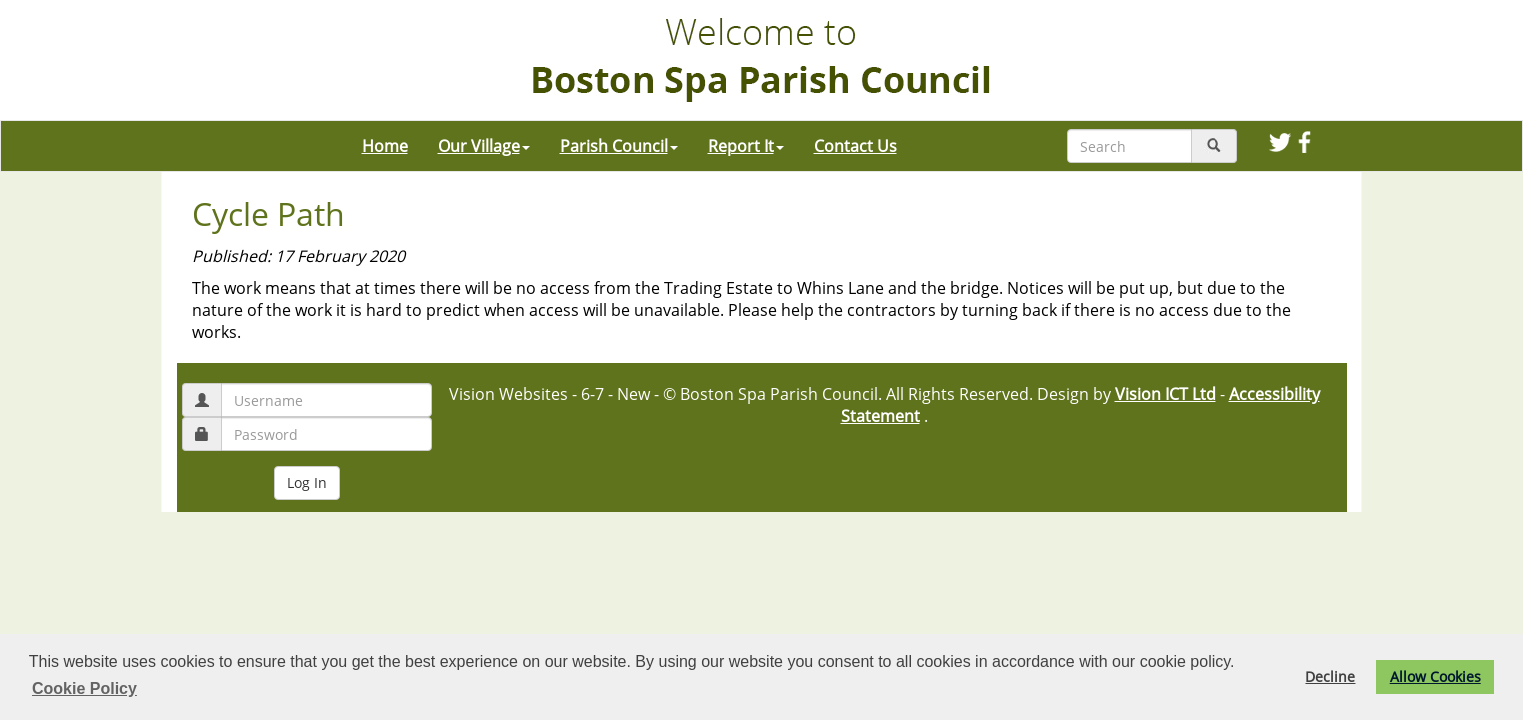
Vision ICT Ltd (1165, 394)
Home (385, 146)
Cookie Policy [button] (84, 688)
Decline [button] (1330, 676)
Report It (746, 146)
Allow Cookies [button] (1435, 676)
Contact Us (855, 146)
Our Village (484, 146)
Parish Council (619, 146)
